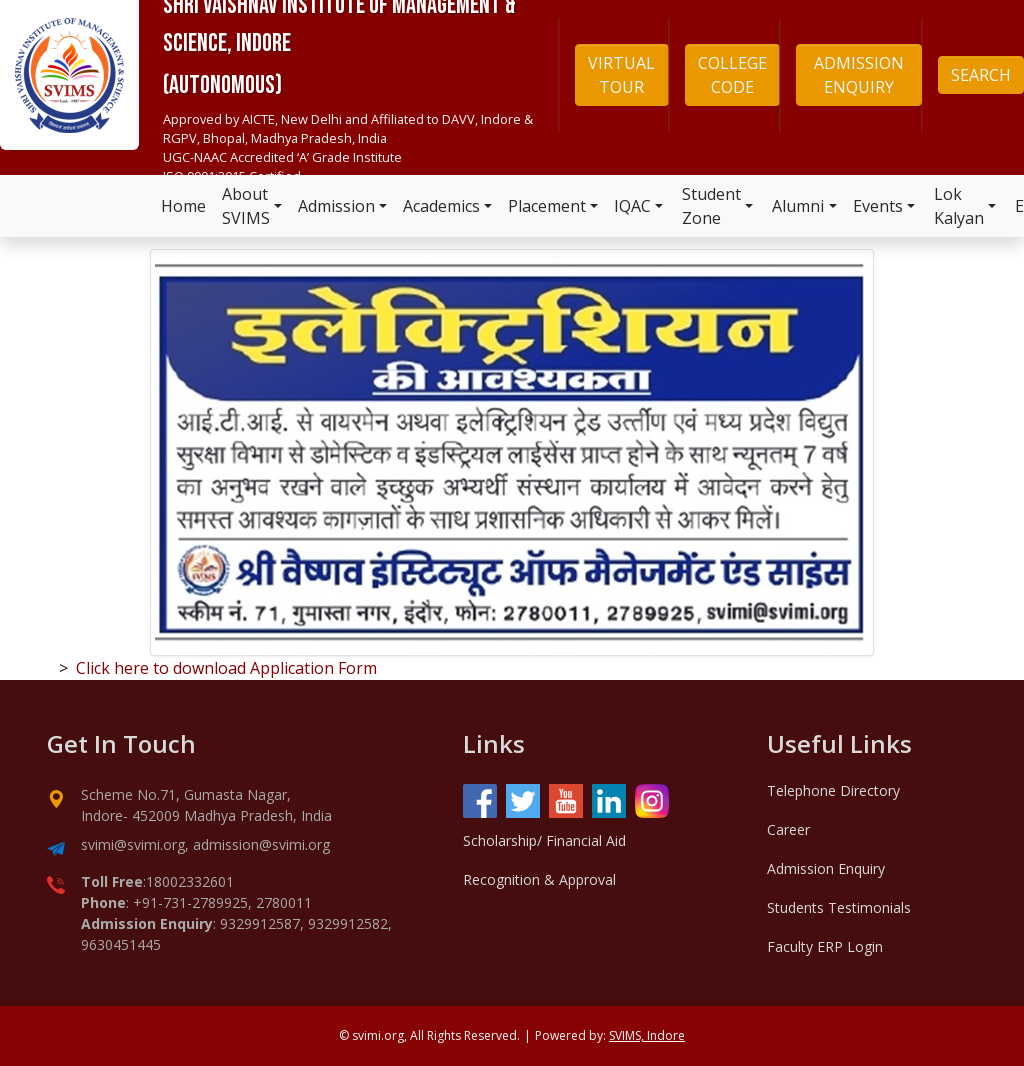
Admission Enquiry (826, 868)
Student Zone (711, 206)
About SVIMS (246, 206)
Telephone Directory (833, 790)
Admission (336, 206)
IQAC (632, 206)
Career (788, 829)
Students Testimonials (839, 907)
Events (878, 206)
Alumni (798, 206)
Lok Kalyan (959, 206)
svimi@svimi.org (133, 844)
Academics (441, 206)
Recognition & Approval (539, 879)
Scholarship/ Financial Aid (544, 840)
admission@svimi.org (261, 844)
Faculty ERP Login (825, 946)
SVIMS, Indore (647, 1035)
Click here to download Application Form (226, 668)
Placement (547, 206)
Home (183, 206)
